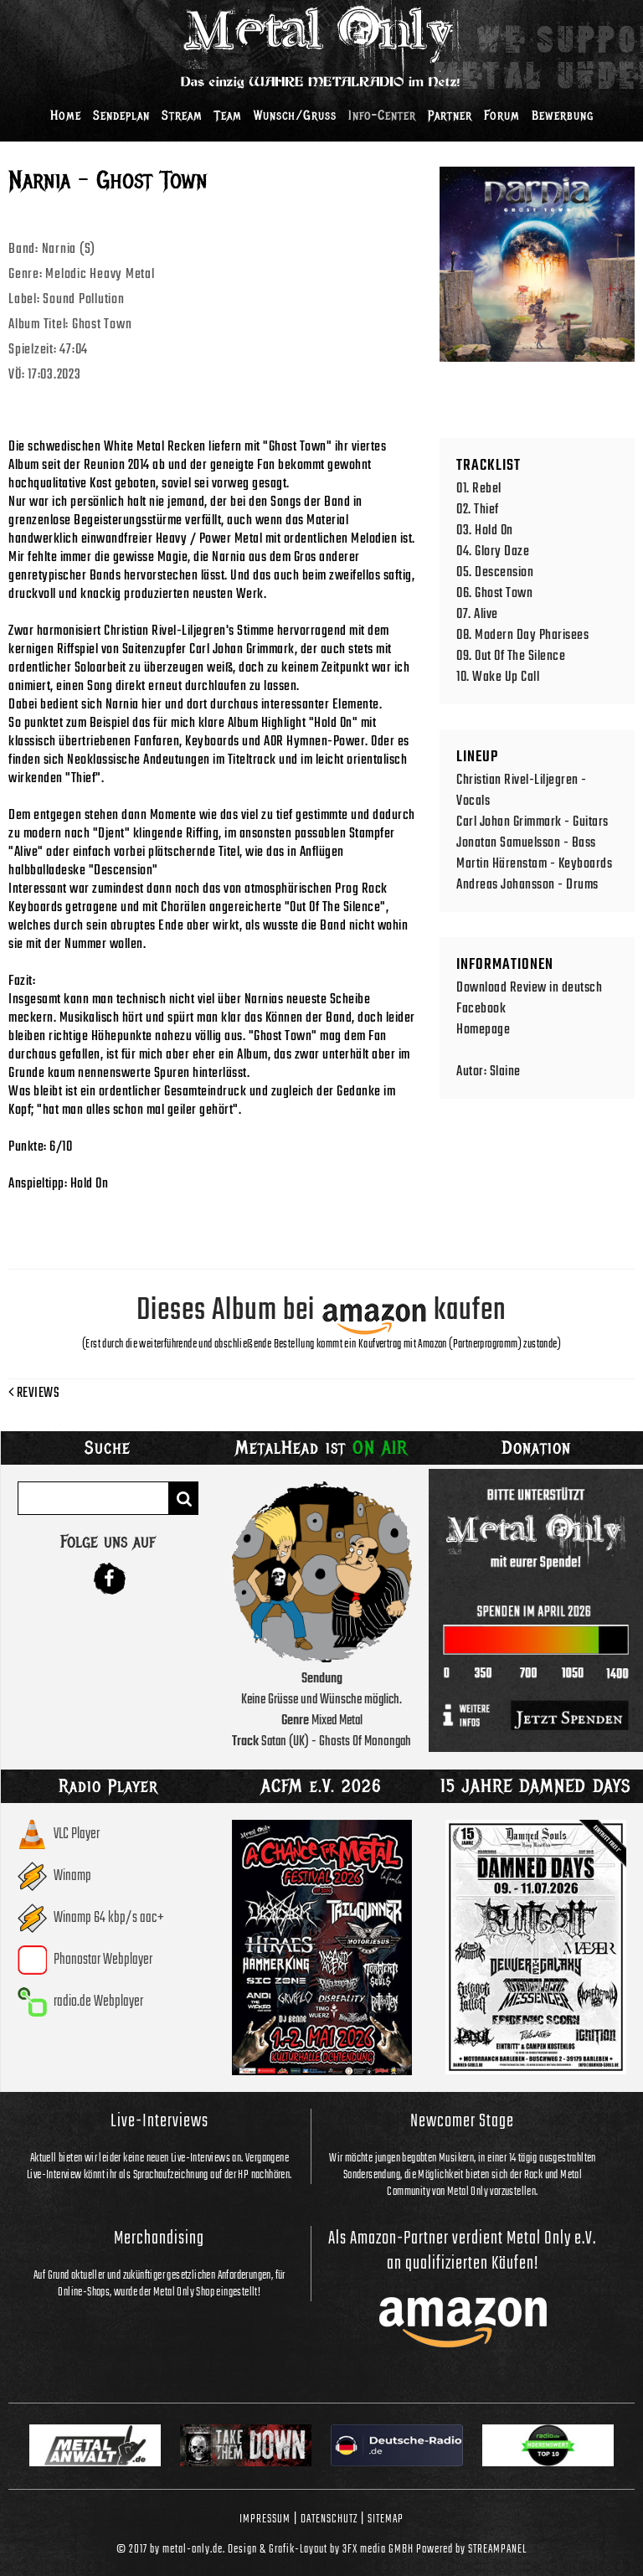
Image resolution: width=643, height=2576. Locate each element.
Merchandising (159, 2238)
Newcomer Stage (462, 2121)
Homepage (483, 1029)
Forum (502, 115)
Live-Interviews (159, 2121)
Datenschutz (329, 2519)
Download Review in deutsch (529, 987)
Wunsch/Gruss (295, 115)
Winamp (72, 1876)
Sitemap (386, 2519)
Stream (182, 115)
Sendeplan (121, 115)
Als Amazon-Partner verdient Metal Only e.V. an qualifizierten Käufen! (462, 2251)
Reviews (33, 1393)
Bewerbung (563, 115)
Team (228, 115)
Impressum (265, 2519)
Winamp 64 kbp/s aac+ (109, 1918)
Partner (450, 115)
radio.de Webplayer (98, 2002)
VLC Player (77, 1834)
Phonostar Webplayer (103, 1960)
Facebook (481, 1008)
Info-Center (382, 115)
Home (65, 115)
